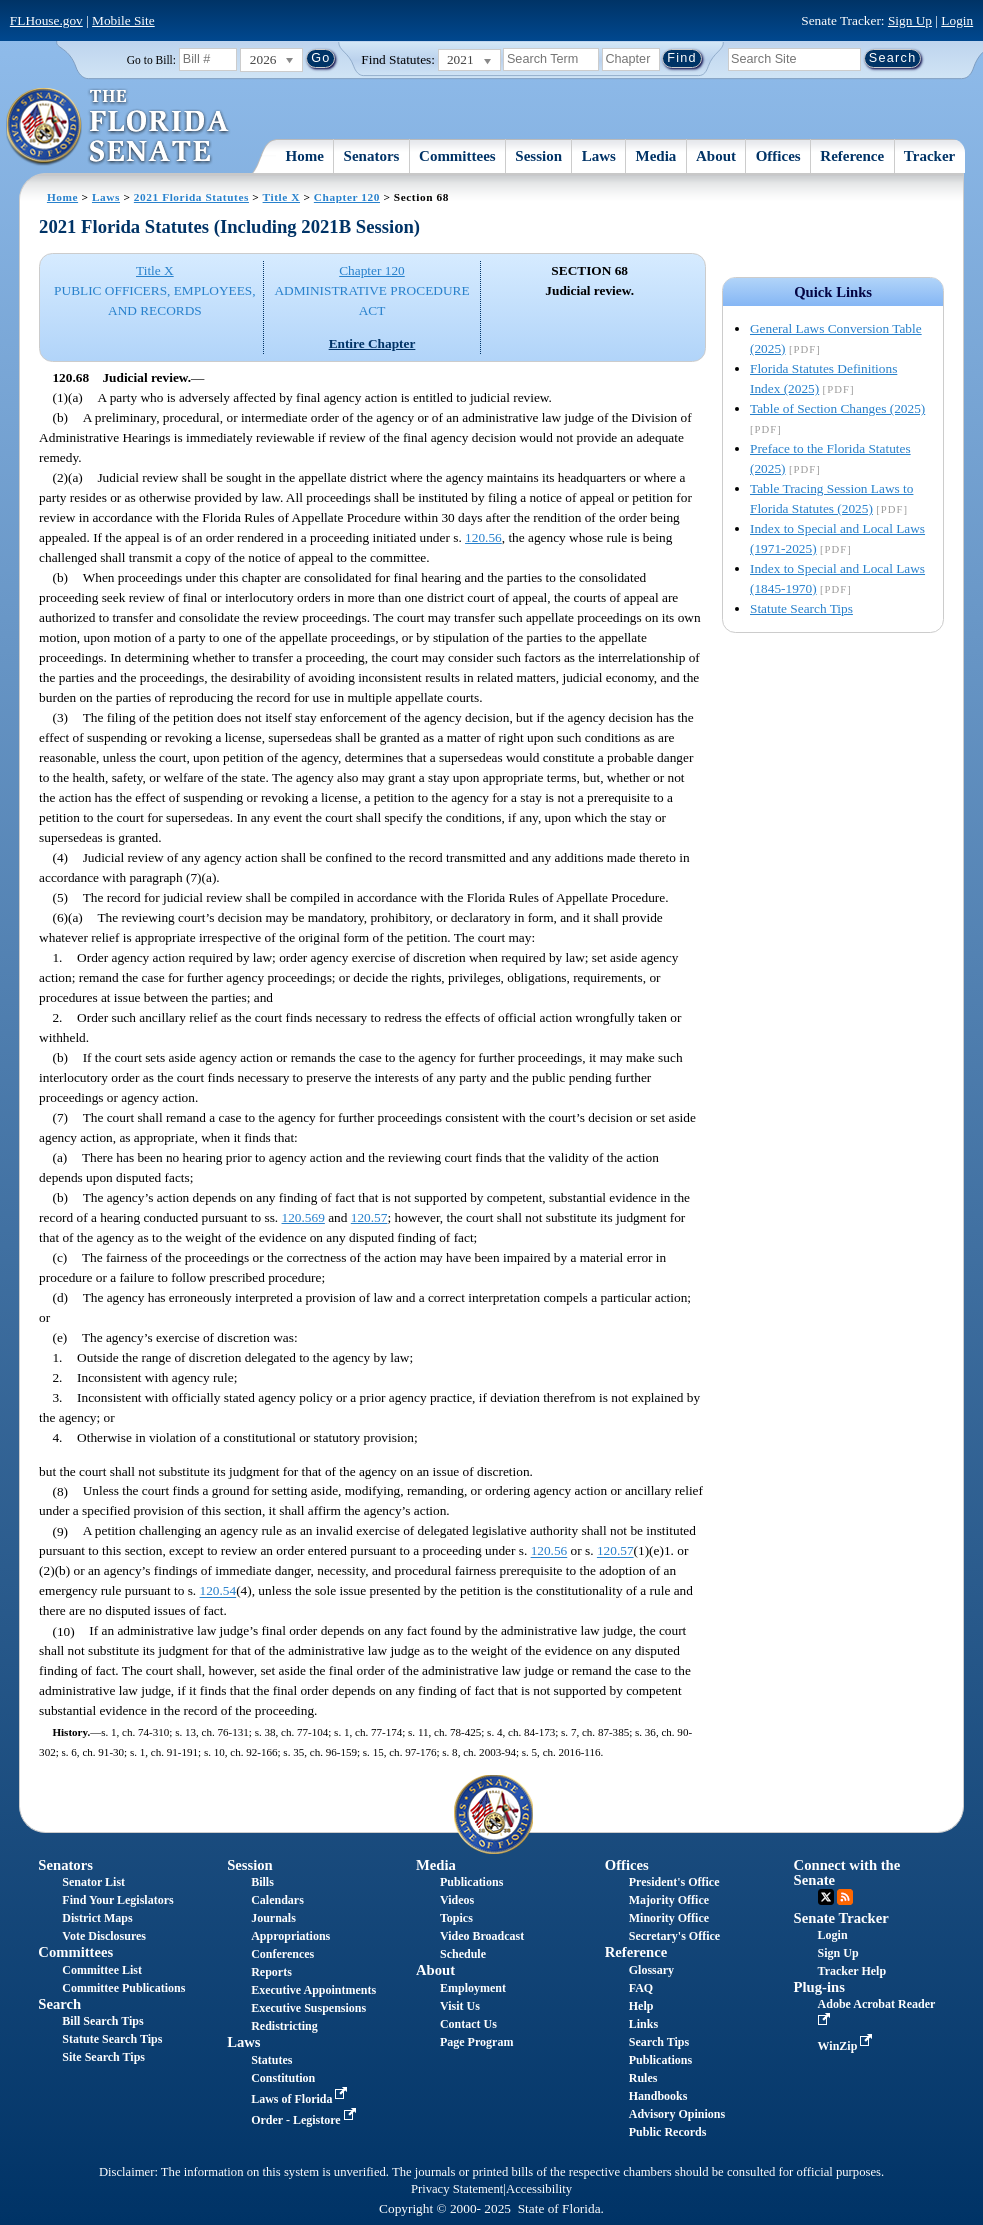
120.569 (303, 1217)
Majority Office (669, 1900)
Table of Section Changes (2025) (837, 408)
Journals (273, 1918)
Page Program (476, 2042)
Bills (262, 1882)
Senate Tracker (841, 1918)
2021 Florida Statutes (191, 197)
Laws (599, 156)
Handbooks (658, 2096)
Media (656, 156)
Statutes (271, 2060)
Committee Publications (123, 1988)
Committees (457, 156)
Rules (643, 2078)
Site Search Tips (103, 2057)
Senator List (93, 1882)
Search (59, 2004)
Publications (471, 1882)
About (716, 156)
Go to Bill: (151, 60)
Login (957, 20)
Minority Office (669, 1918)
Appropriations (290, 1936)
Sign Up (910, 20)
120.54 (218, 1591)
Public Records (668, 2132)
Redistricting (284, 2026)
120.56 (483, 537)
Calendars (277, 1900)
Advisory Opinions (677, 2114)
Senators (372, 156)
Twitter (826, 1897)
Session (538, 156)
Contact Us (468, 2024)
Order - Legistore (305, 2120)
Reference (852, 156)
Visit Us (460, 2006)
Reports (271, 1972)
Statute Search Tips (801, 608)
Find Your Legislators (117, 1900)
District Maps (97, 1918)
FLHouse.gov (46, 20)
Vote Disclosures (104, 1936)
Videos (457, 1900)
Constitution (283, 2078)
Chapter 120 (347, 197)
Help (641, 2006)
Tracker (929, 156)
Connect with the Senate (847, 1872)
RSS (845, 1897)
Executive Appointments (313, 1990)
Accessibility (539, 2189)
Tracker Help (852, 1971)
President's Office (674, 1882)
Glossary (651, 1970)
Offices (778, 156)
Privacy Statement (457, 2189)
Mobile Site (123, 20)
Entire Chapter (372, 343)
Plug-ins (819, 1987)
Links (643, 2024)
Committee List (102, 1970)
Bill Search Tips (102, 2021)
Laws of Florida (301, 2099)
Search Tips (659, 2042)
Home (305, 156)
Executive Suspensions (308, 2008)
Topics (456, 1918)
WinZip (847, 2046)
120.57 (369, 1217)
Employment (473, 1988)
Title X (281, 197)
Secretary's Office (674, 1936)
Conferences (282, 1954)
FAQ (641, 1988)
